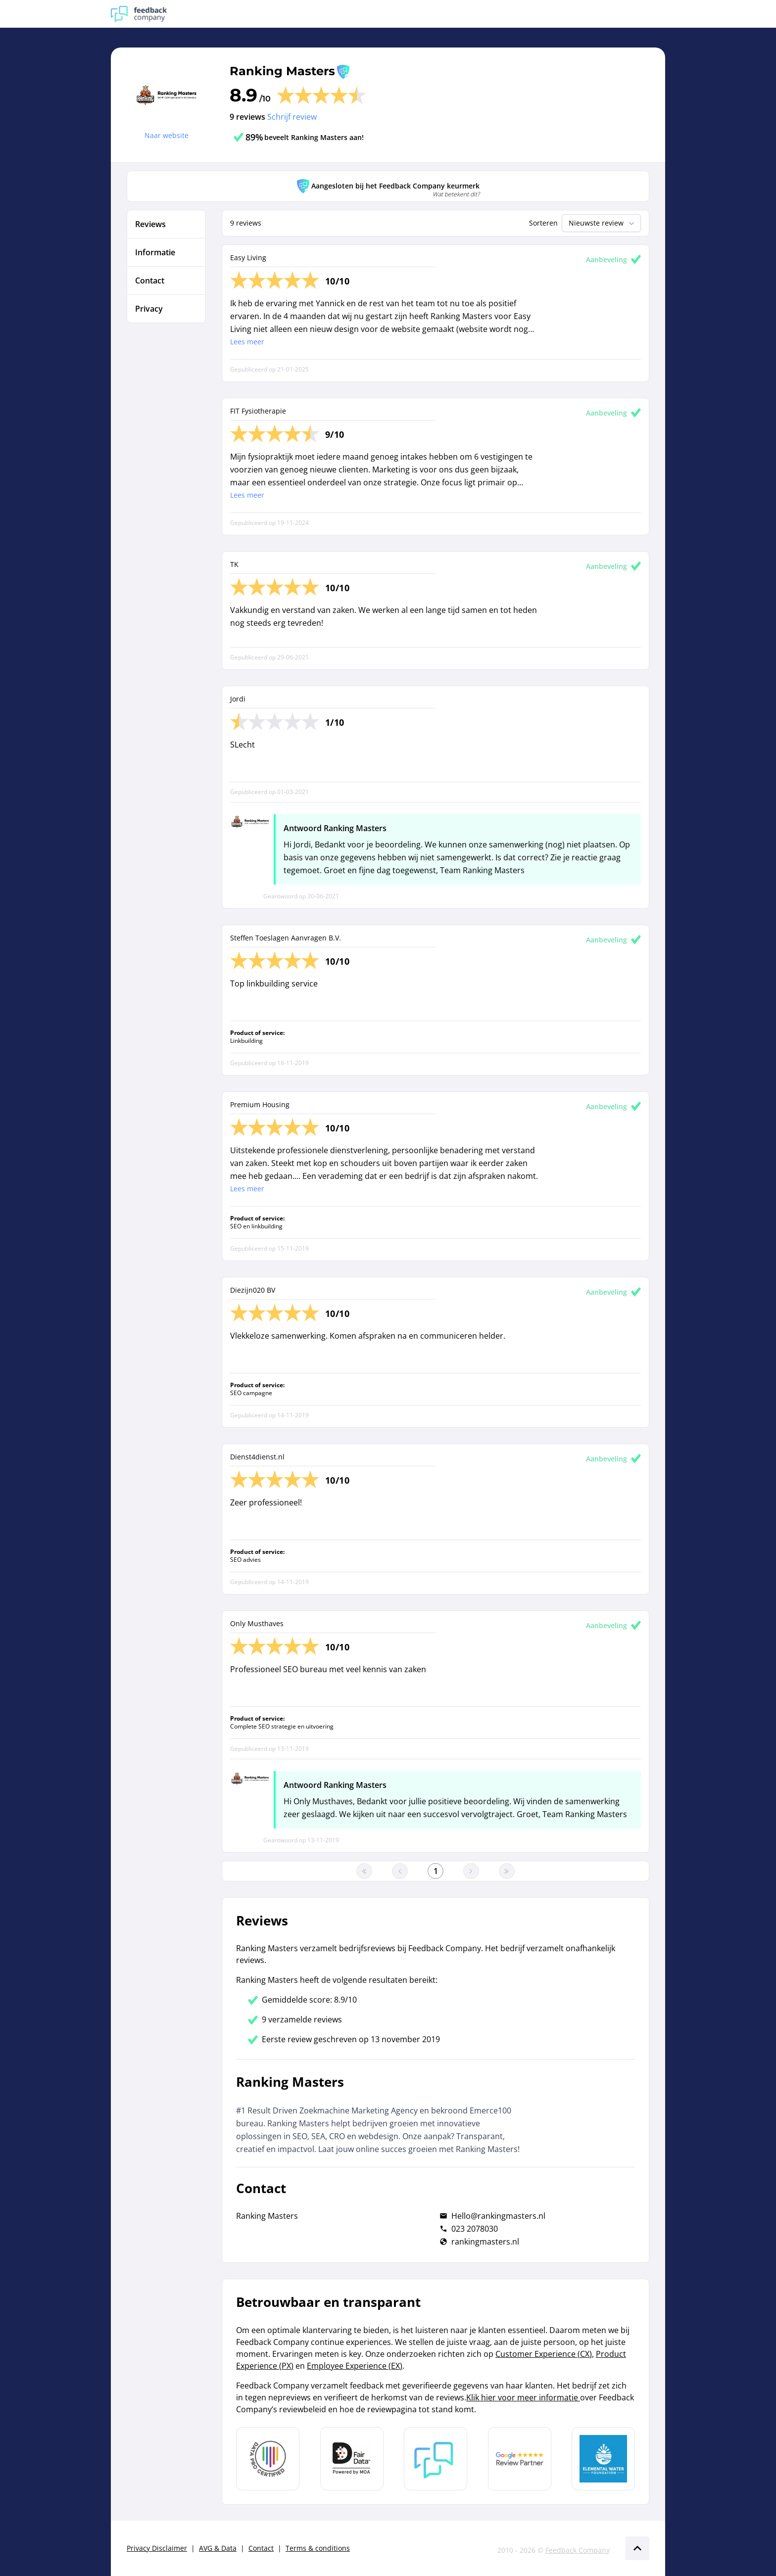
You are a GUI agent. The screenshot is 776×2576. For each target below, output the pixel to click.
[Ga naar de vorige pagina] (400, 1871)
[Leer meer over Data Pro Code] (267, 2458)
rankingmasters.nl (485, 2241)
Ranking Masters (282, 71)
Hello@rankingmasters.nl (498, 2215)
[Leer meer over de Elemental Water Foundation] (603, 2458)
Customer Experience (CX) (543, 2353)
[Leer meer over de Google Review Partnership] (519, 2458)
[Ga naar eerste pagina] (364, 1871)
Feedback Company (577, 2550)
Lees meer (247, 341)
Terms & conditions (318, 2548)
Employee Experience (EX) (354, 2365)
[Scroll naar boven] (637, 2548)
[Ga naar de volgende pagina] (471, 1871)
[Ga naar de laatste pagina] (507, 1871)
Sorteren (543, 223)
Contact (261, 2548)
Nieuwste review (602, 223)
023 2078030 (474, 2228)
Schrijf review (292, 116)
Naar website (167, 135)
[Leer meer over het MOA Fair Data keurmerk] (352, 2458)
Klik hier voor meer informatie (523, 2397)
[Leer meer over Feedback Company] (435, 2458)
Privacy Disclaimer (157, 2548)
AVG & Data (218, 2548)
